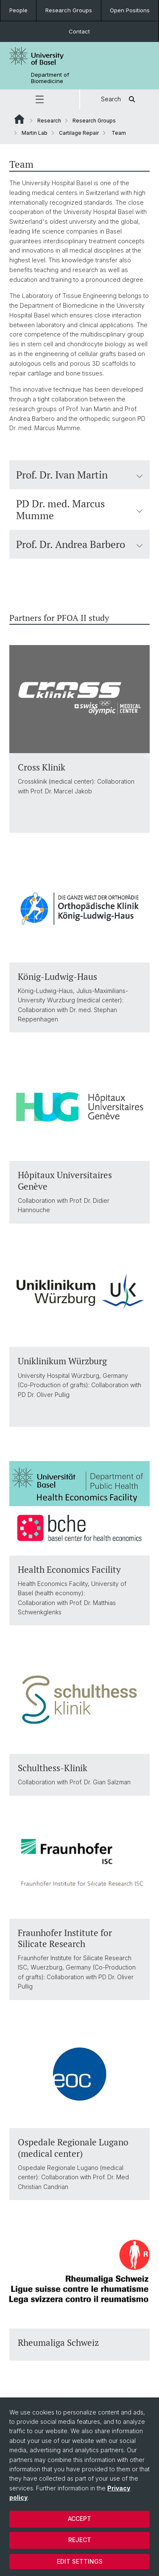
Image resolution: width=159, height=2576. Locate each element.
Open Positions (130, 10)
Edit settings (80, 2561)
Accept (79, 2518)
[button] (39, 99)
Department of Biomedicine (50, 78)
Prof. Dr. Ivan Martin (79, 475)
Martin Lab (34, 133)
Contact (79, 31)
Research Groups (68, 10)
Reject (79, 2539)
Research (49, 120)
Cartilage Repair (79, 133)
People (18, 10)
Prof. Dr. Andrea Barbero (79, 544)
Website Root (19, 119)
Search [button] (119, 99)
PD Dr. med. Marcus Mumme (79, 509)
